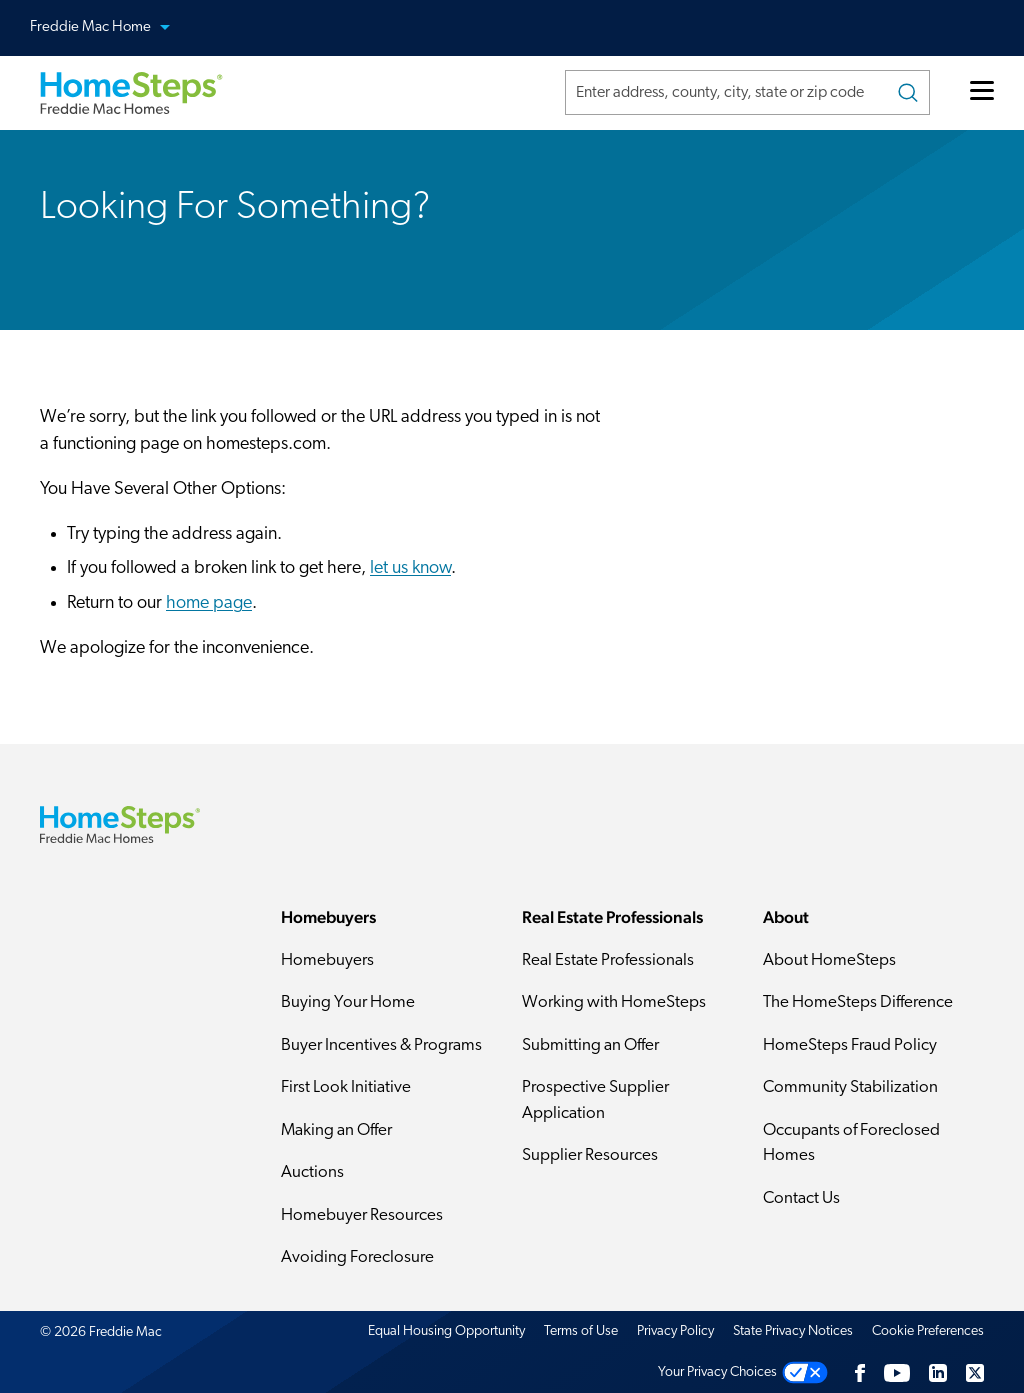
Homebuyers (327, 960)
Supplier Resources (590, 1155)
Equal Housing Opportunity (446, 1331)
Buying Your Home (348, 1002)
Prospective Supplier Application (595, 1100)
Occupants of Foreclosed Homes (851, 1143)
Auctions (312, 1172)
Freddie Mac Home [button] (112, 28)
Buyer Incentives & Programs (381, 1045)
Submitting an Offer (590, 1045)
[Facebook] (860, 1372)
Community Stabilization (850, 1087)
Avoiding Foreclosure (357, 1257)
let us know (410, 568)
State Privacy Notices (793, 1331)
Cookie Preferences (928, 1331)
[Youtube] (897, 1372)
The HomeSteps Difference (858, 1002)
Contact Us (801, 1198)
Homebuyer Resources (362, 1215)
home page (209, 603)
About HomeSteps (829, 960)
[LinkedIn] (938, 1372)
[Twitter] (975, 1372)
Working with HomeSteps (614, 1002)
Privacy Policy (675, 1331)
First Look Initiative (346, 1087)
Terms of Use (581, 1331)
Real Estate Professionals (608, 960)
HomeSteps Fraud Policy (850, 1045)
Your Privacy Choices (717, 1372)
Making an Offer (336, 1130)
